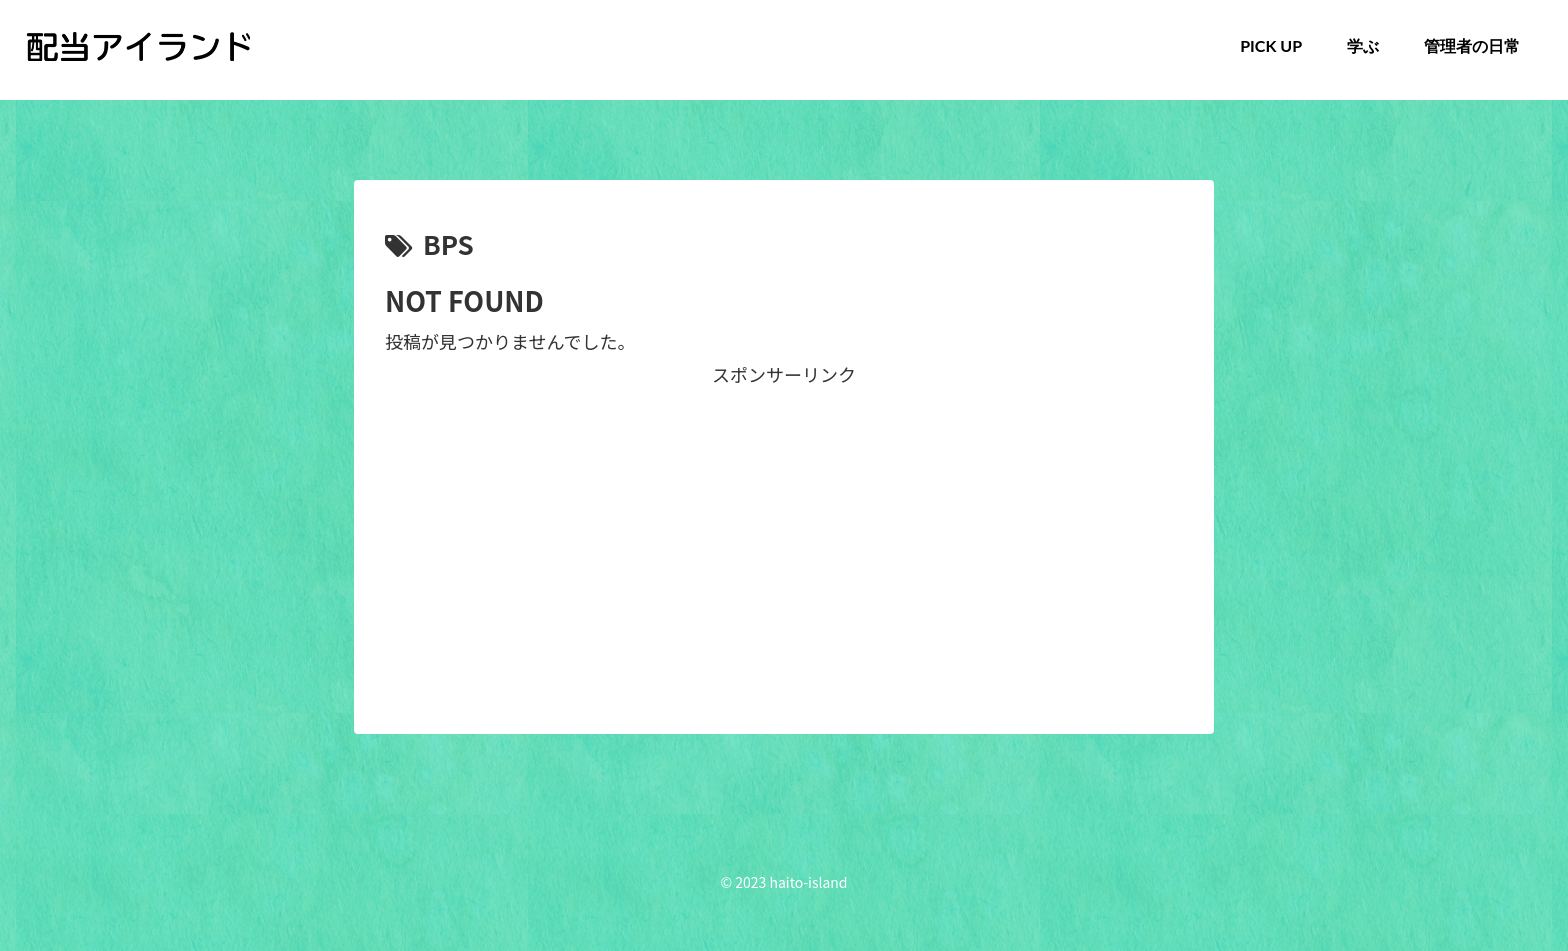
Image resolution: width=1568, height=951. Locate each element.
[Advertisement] (784, 530)
